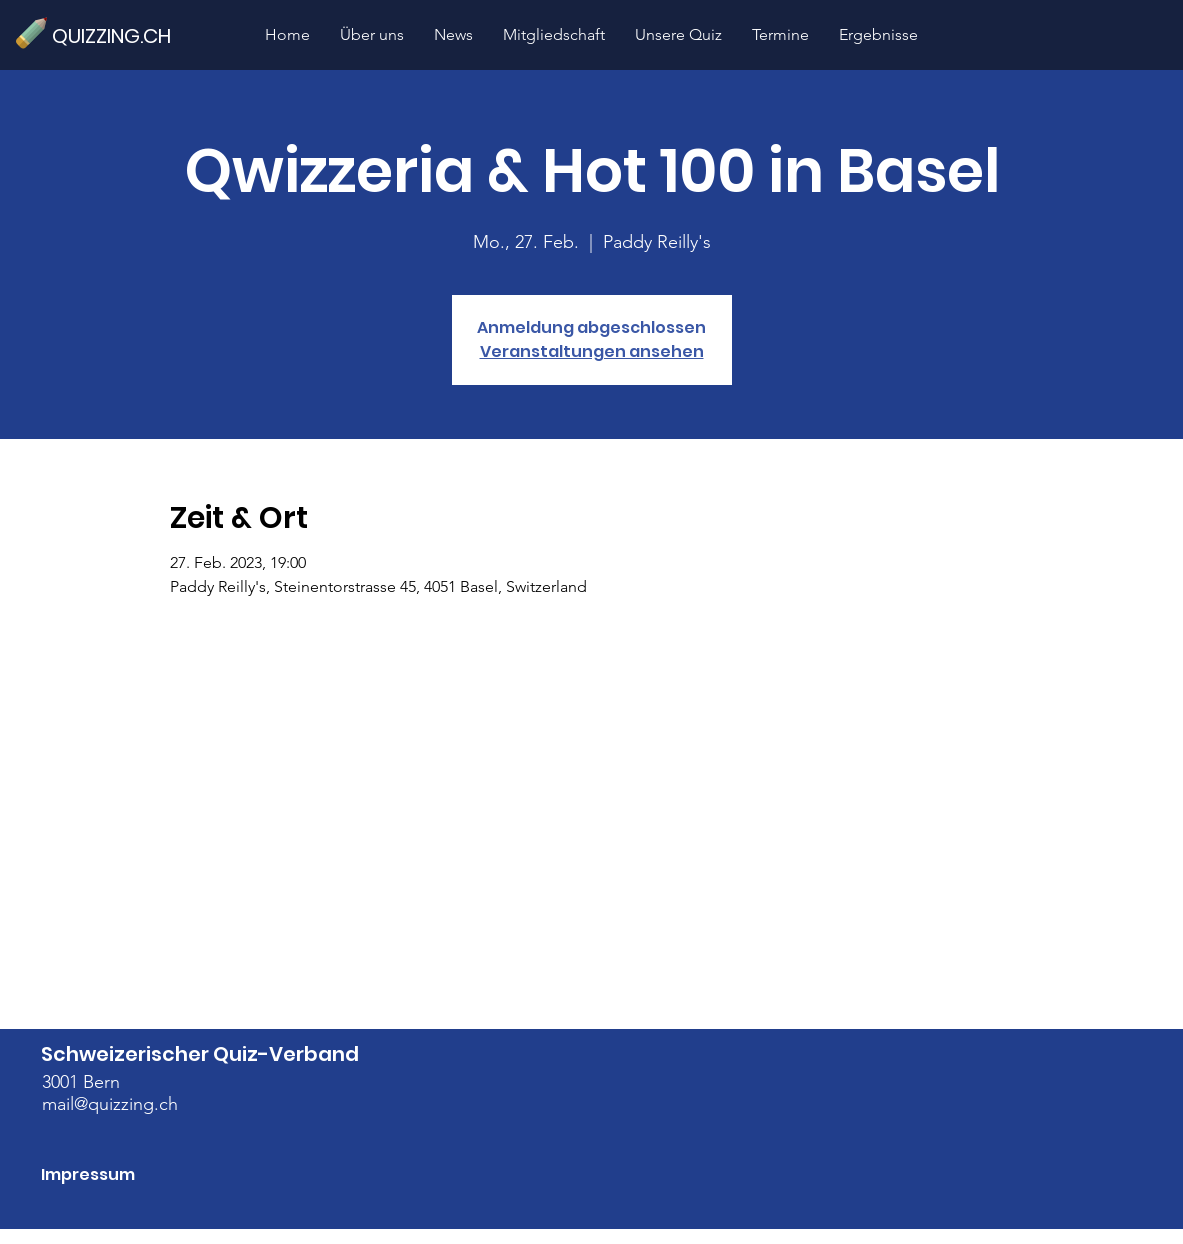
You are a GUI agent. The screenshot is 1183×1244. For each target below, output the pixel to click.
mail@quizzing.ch (110, 1104)
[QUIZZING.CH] (120, 35)
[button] (678, 34)
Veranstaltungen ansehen (592, 351)
